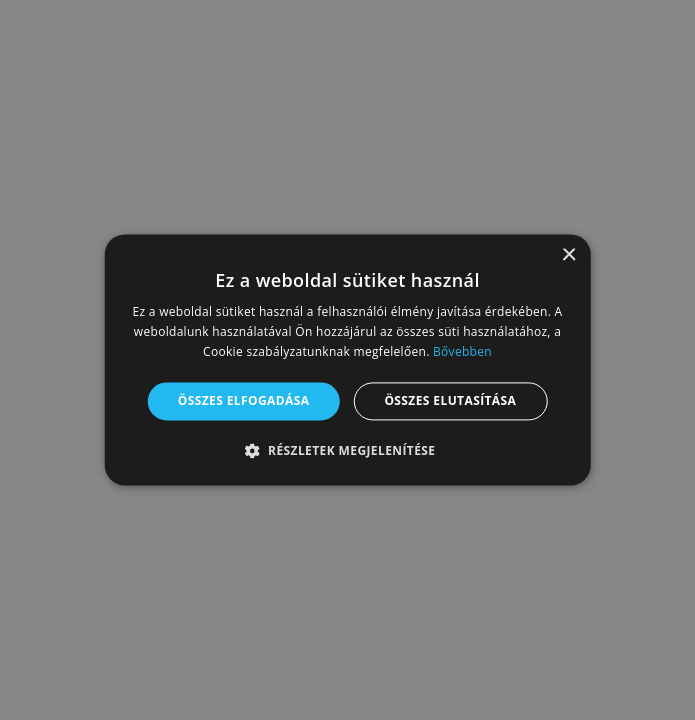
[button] (348, 451)
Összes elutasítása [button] (450, 400)
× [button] (568, 255)
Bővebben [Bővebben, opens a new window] (462, 351)
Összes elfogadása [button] (244, 400)
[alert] (347, 360)
